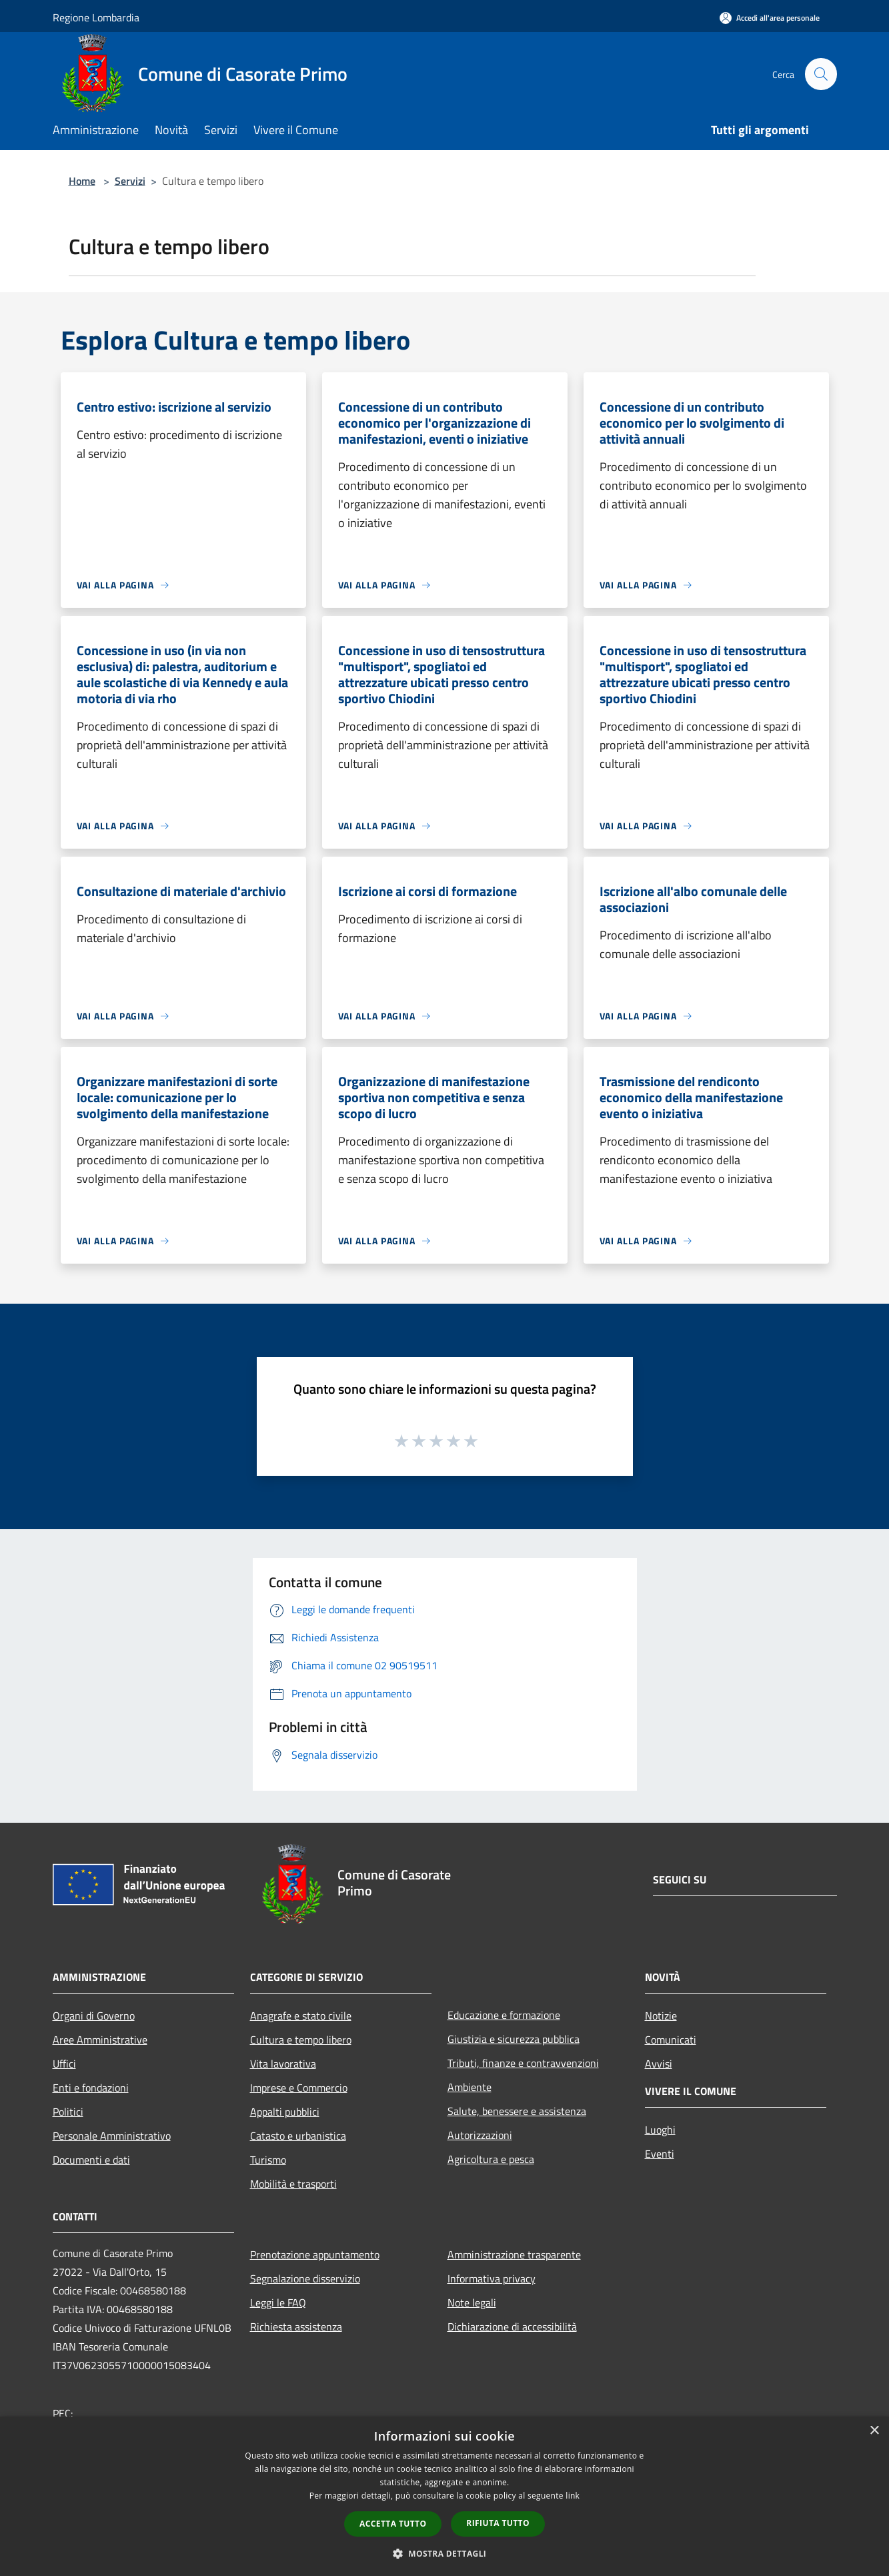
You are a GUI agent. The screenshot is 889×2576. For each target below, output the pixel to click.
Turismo (268, 2160)
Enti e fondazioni (91, 2088)
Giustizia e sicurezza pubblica (514, 2039)
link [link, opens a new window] (573, 2495)
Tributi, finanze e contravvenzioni (523, 2063)
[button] (445, 2553)
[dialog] (444, 2496)
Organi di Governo (94, 2016)
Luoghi (660, 2130)
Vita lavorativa (283, 2064)
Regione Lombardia (96, 17)
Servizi (130, 181)
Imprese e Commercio (298, 2088)
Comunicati (670, 2040)
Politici (68, 2112)
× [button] (874, 2431)
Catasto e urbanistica (298, 2136)
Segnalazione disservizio (305, 2278)
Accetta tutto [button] (392, 2523)
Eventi (659, 2154)
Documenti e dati (91, 2160)
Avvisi (658, 2064)
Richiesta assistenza (296, 2326)
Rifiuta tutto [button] (498, 2523)
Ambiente (470, 2087)
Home (82, 181)
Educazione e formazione (504, 2015)
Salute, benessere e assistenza (517, 2111)
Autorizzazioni (480, 2135)
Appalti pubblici (284, 2112)
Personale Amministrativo (112, 2136)
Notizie (661, 2016)
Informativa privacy (492, 2278)
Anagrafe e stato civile (300, 2016)
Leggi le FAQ (278, 2302)
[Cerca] (821, 74)
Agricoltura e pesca (491, 2159)
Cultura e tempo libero (300, 2040)
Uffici (64, 2064)
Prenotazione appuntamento (314, 2254)
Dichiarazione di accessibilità (512, 2326)
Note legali (472, 2302)
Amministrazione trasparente (514, 2254)
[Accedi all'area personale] (769, 17)
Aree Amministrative (100, 2040)
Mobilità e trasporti (293, 2184)
